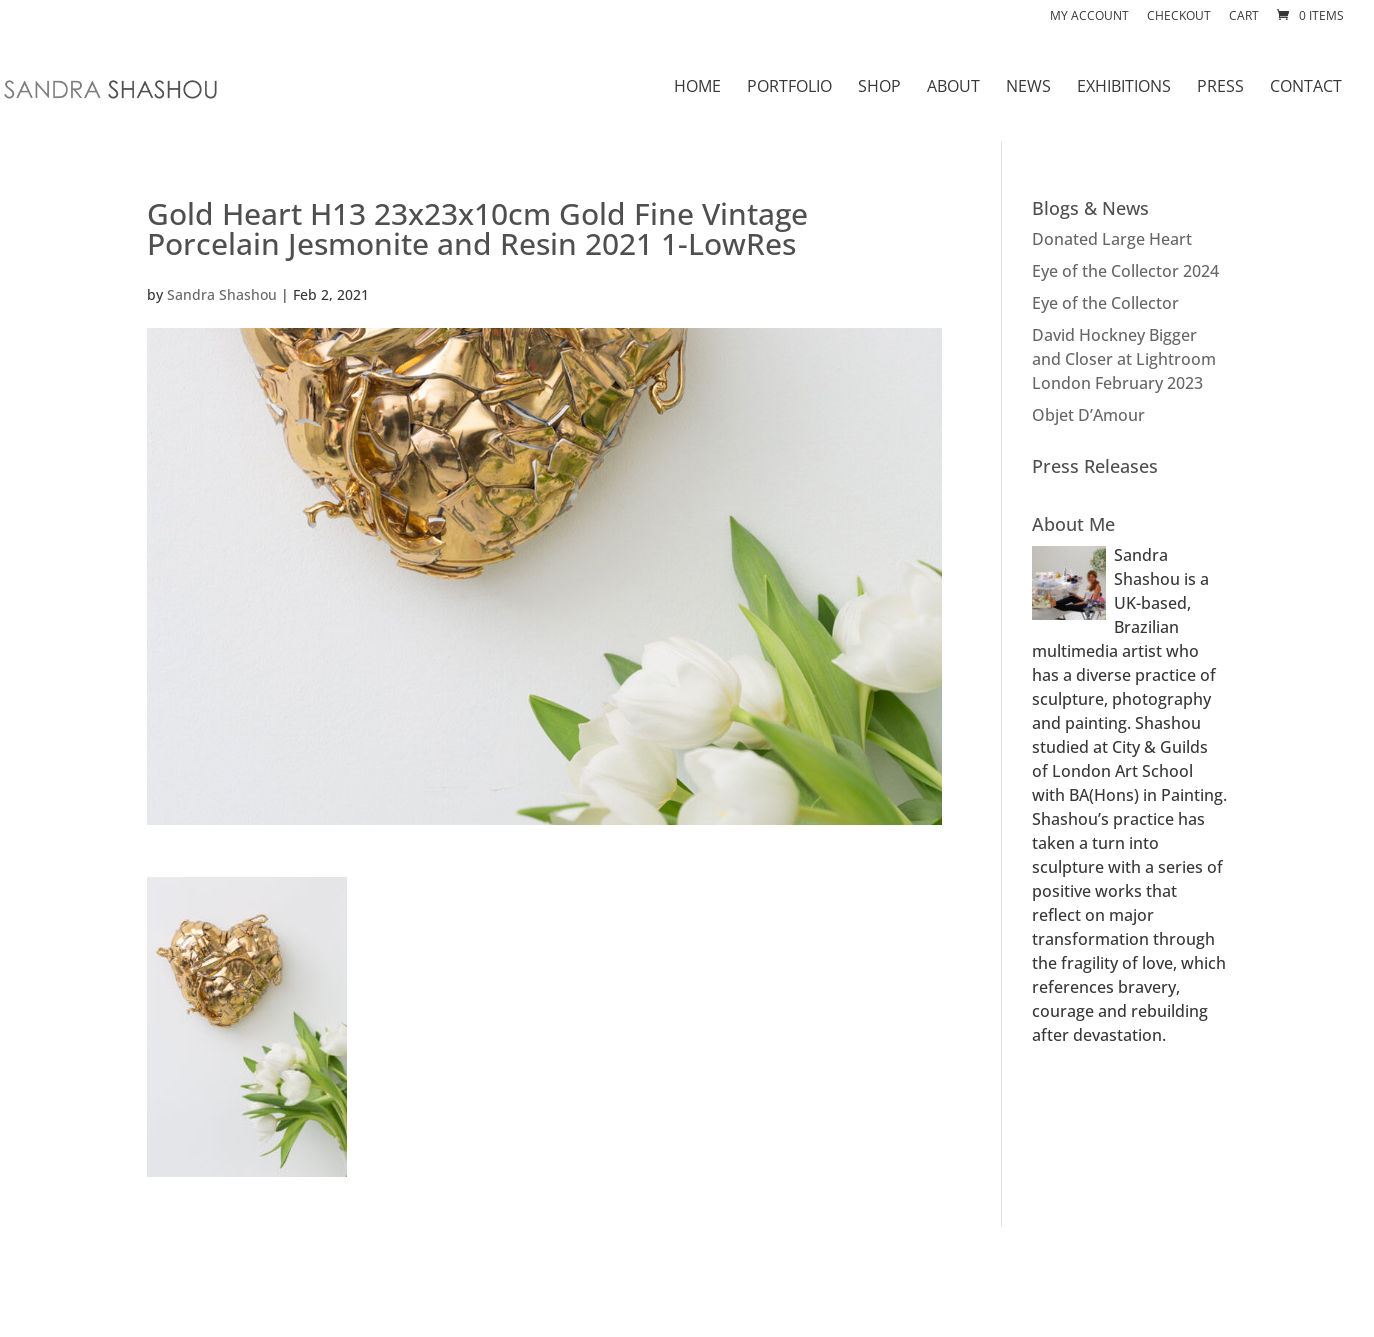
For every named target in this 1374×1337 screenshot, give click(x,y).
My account (1089, 17)
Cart (1244, 17)
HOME (697, 88)
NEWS (1028, 88)
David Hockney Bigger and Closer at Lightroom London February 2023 (1124, 359)
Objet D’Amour (1088, 415)
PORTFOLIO (789, 88)
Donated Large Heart (1112, 239)
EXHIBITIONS (1124, 88)
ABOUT (953, 88)
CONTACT (1306, 88)
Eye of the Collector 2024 (1125, 271)
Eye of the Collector (1105, 303)
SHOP (879, 88)
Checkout (1179, 17)
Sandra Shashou (222, 294)
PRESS (1220, 88)
